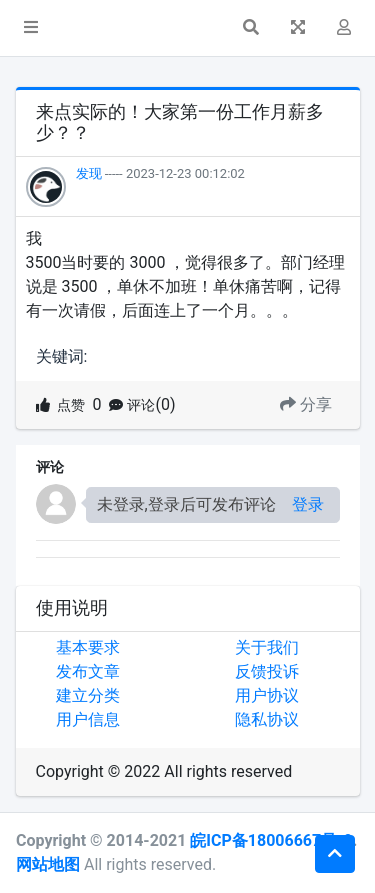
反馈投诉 (267, 671)
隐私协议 (267, 719)
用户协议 (267, 695)
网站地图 (48, 864)
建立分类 (88, 695)
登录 (308, 504)
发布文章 (88, 671)
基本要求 (88, 647)
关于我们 (267, 647)
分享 (306, 404)
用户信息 (88, 719)
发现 (89, 173)
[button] (31, 28)
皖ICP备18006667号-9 (271, 840)
